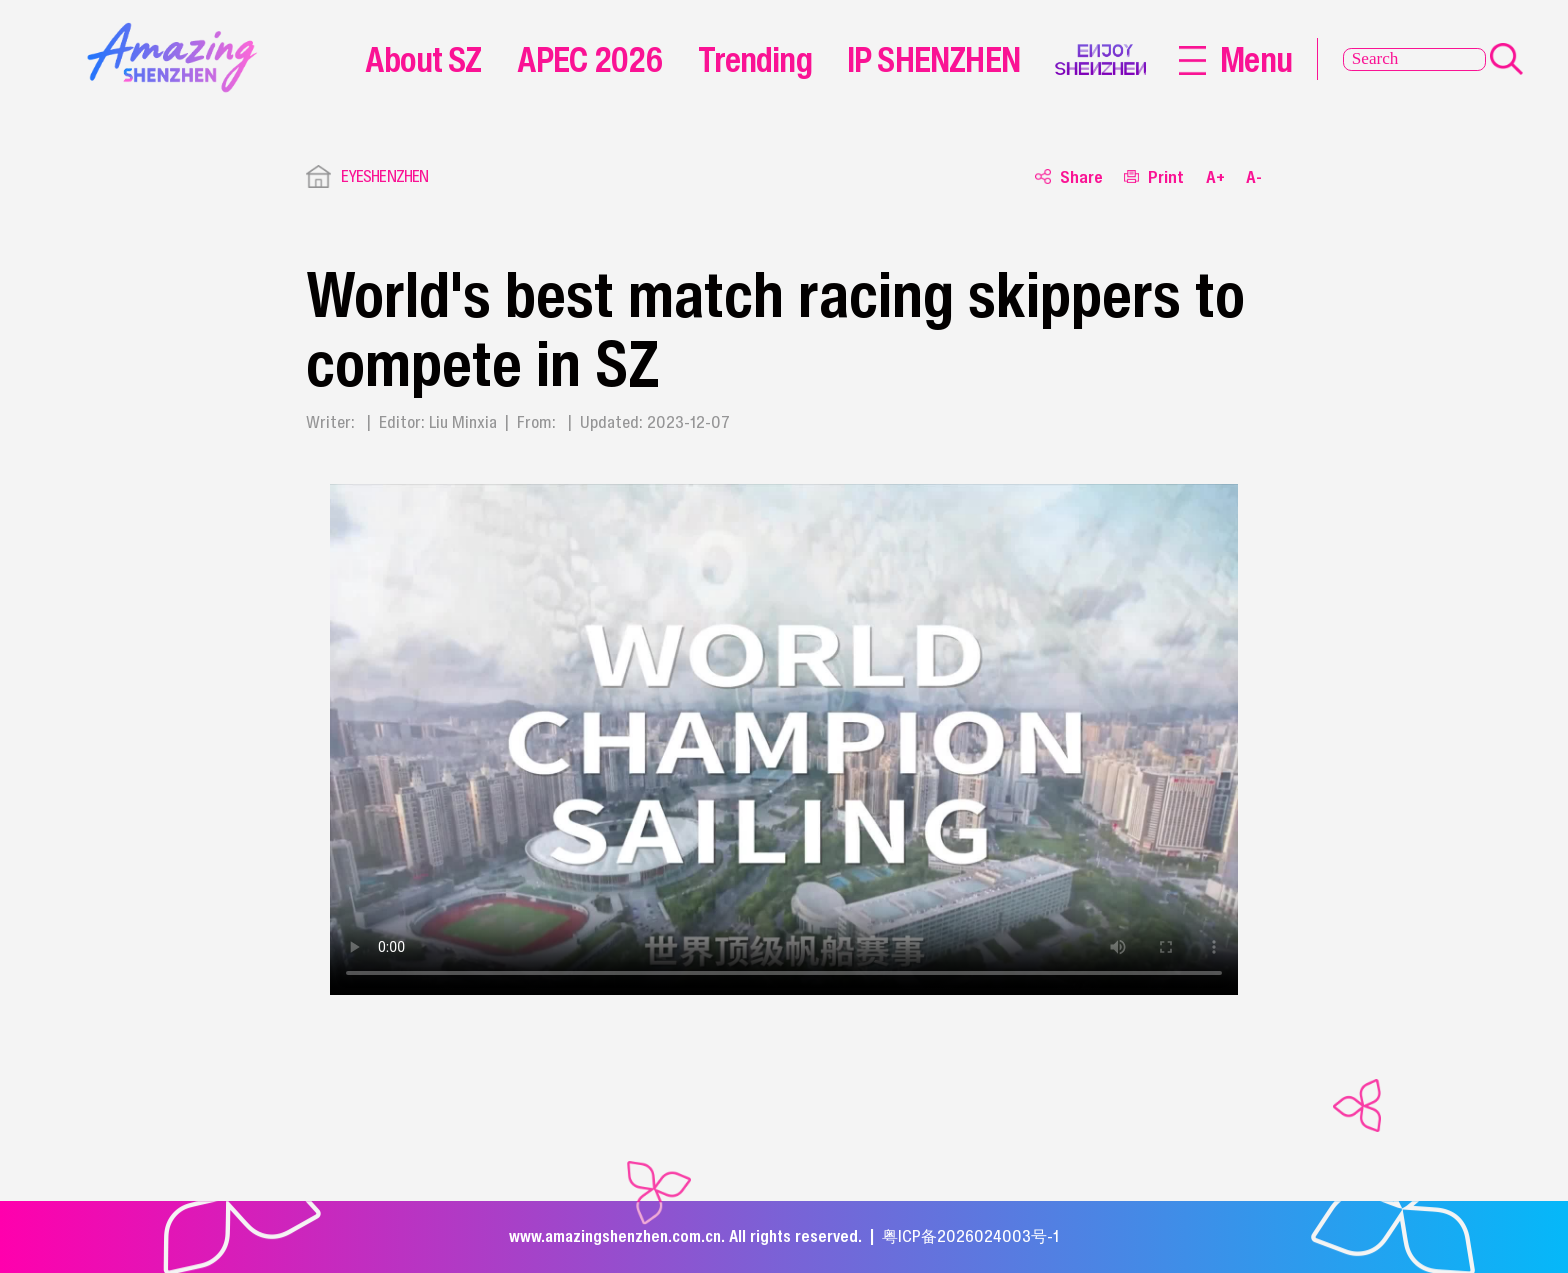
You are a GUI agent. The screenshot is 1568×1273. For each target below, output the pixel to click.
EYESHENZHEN (385, 176)
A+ (1215, 176)
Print (1154, 176)
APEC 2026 (590, 59)
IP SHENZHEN (933, 59)
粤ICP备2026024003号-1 (970, 1236)
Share (1068, 176)
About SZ (423, 59)
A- (1254, 176)
